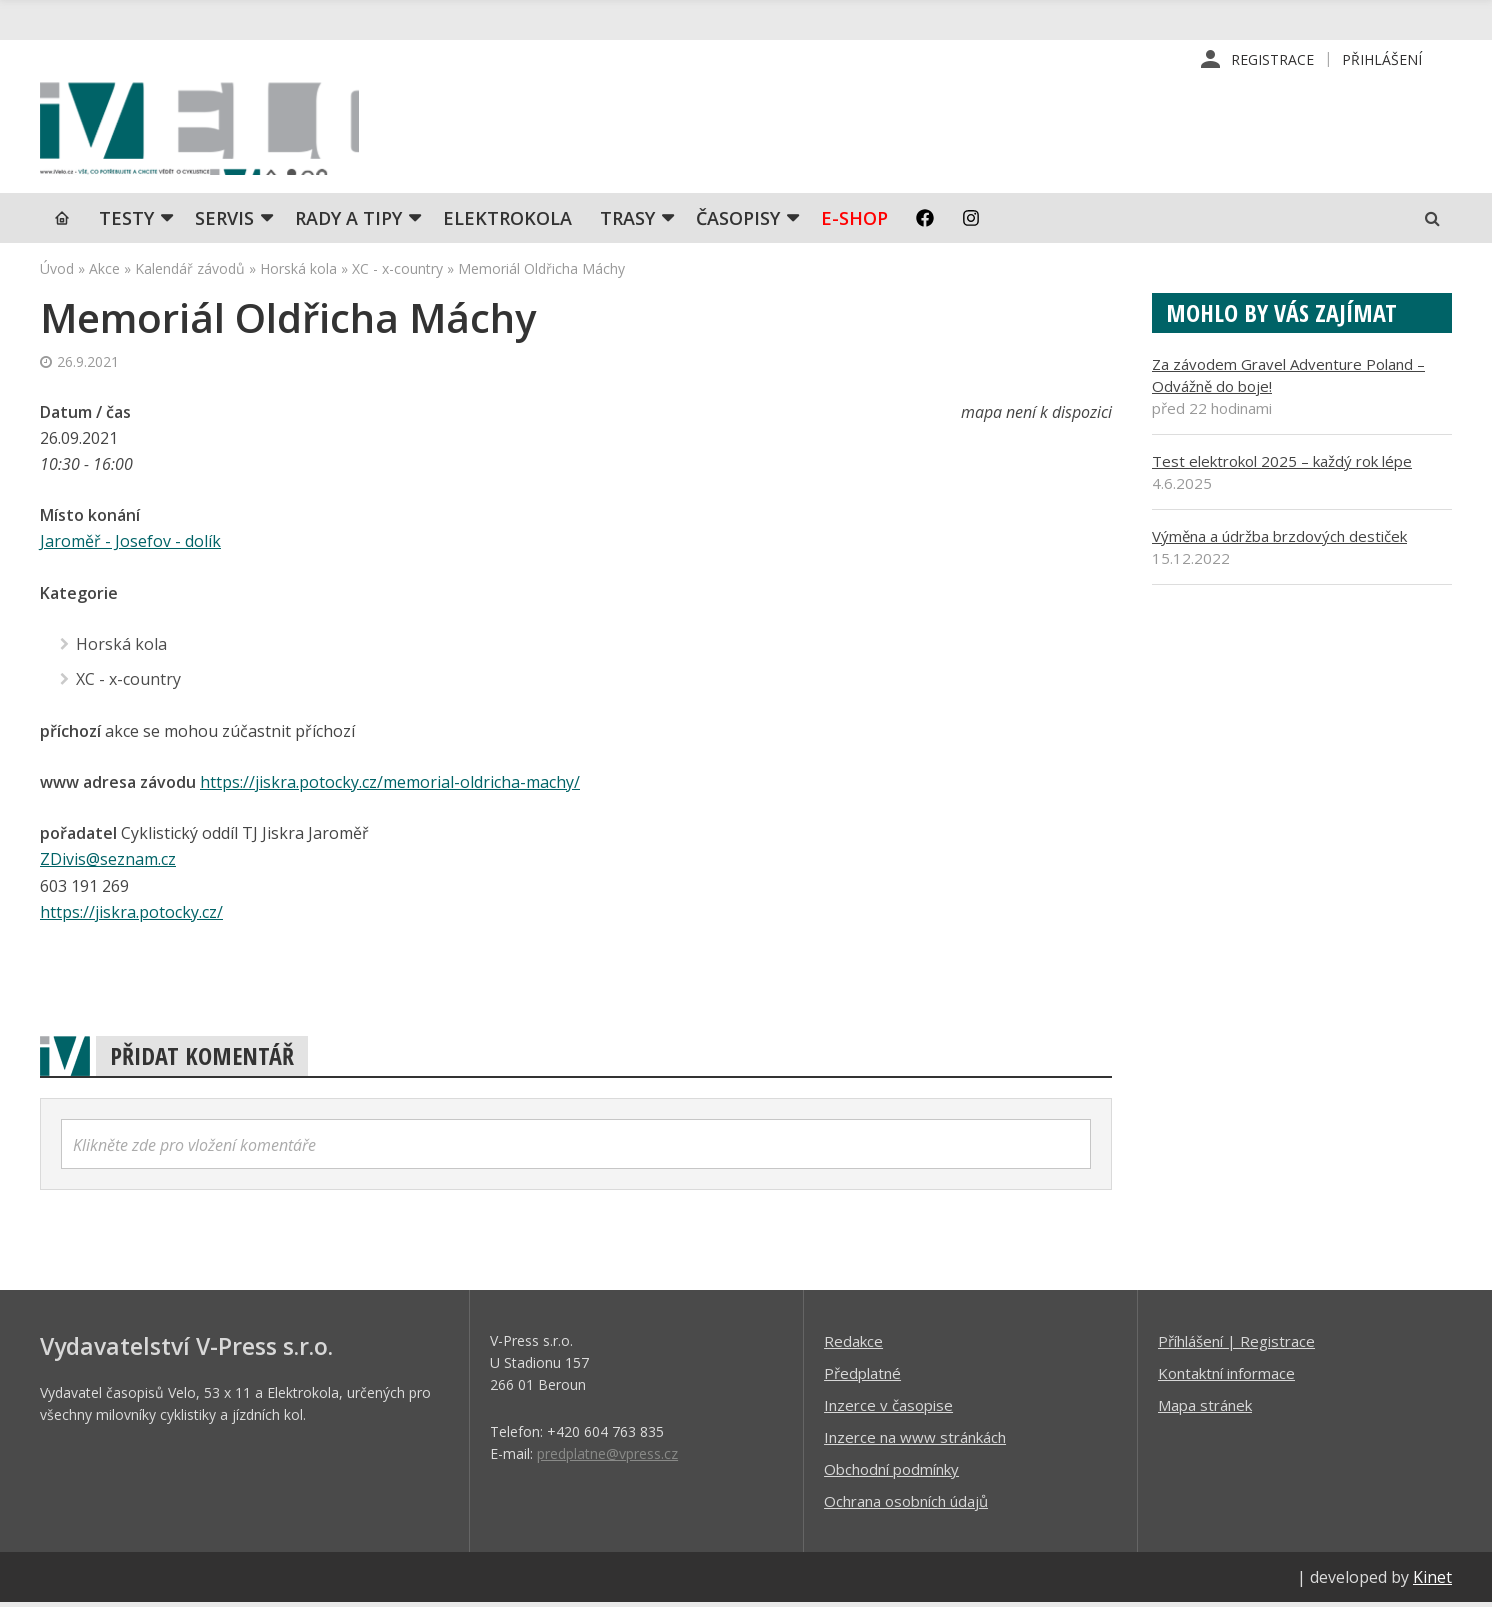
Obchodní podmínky (891, 1473)
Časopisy (738, 225)
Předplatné (862, 1377)
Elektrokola (507, 225)
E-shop (854, 225)
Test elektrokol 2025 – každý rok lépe (1282, 468)
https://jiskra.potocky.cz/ (131, 916)
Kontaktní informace (1226, 1377)
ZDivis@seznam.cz (108, 864)
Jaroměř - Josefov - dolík (130, 548)
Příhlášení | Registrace (1236, 1345)
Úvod (57, 275)
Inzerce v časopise (888, 1409)
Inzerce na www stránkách (915, 1441)
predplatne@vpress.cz (607, 1457)
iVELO (210, 131)
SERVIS (224, 225)
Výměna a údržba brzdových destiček (1279, 543)
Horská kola (298, 275)
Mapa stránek (1205, 1409)
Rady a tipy (348, 225)
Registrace (1272, 59)
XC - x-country (397, 275)
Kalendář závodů (190, 275)
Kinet (1432, 1581)
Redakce (853, 1345)
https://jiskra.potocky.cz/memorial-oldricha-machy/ (390, 787)
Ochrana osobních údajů (906, 1505)
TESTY (126, 225)
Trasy (627, 225)
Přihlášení (1382, 59)
